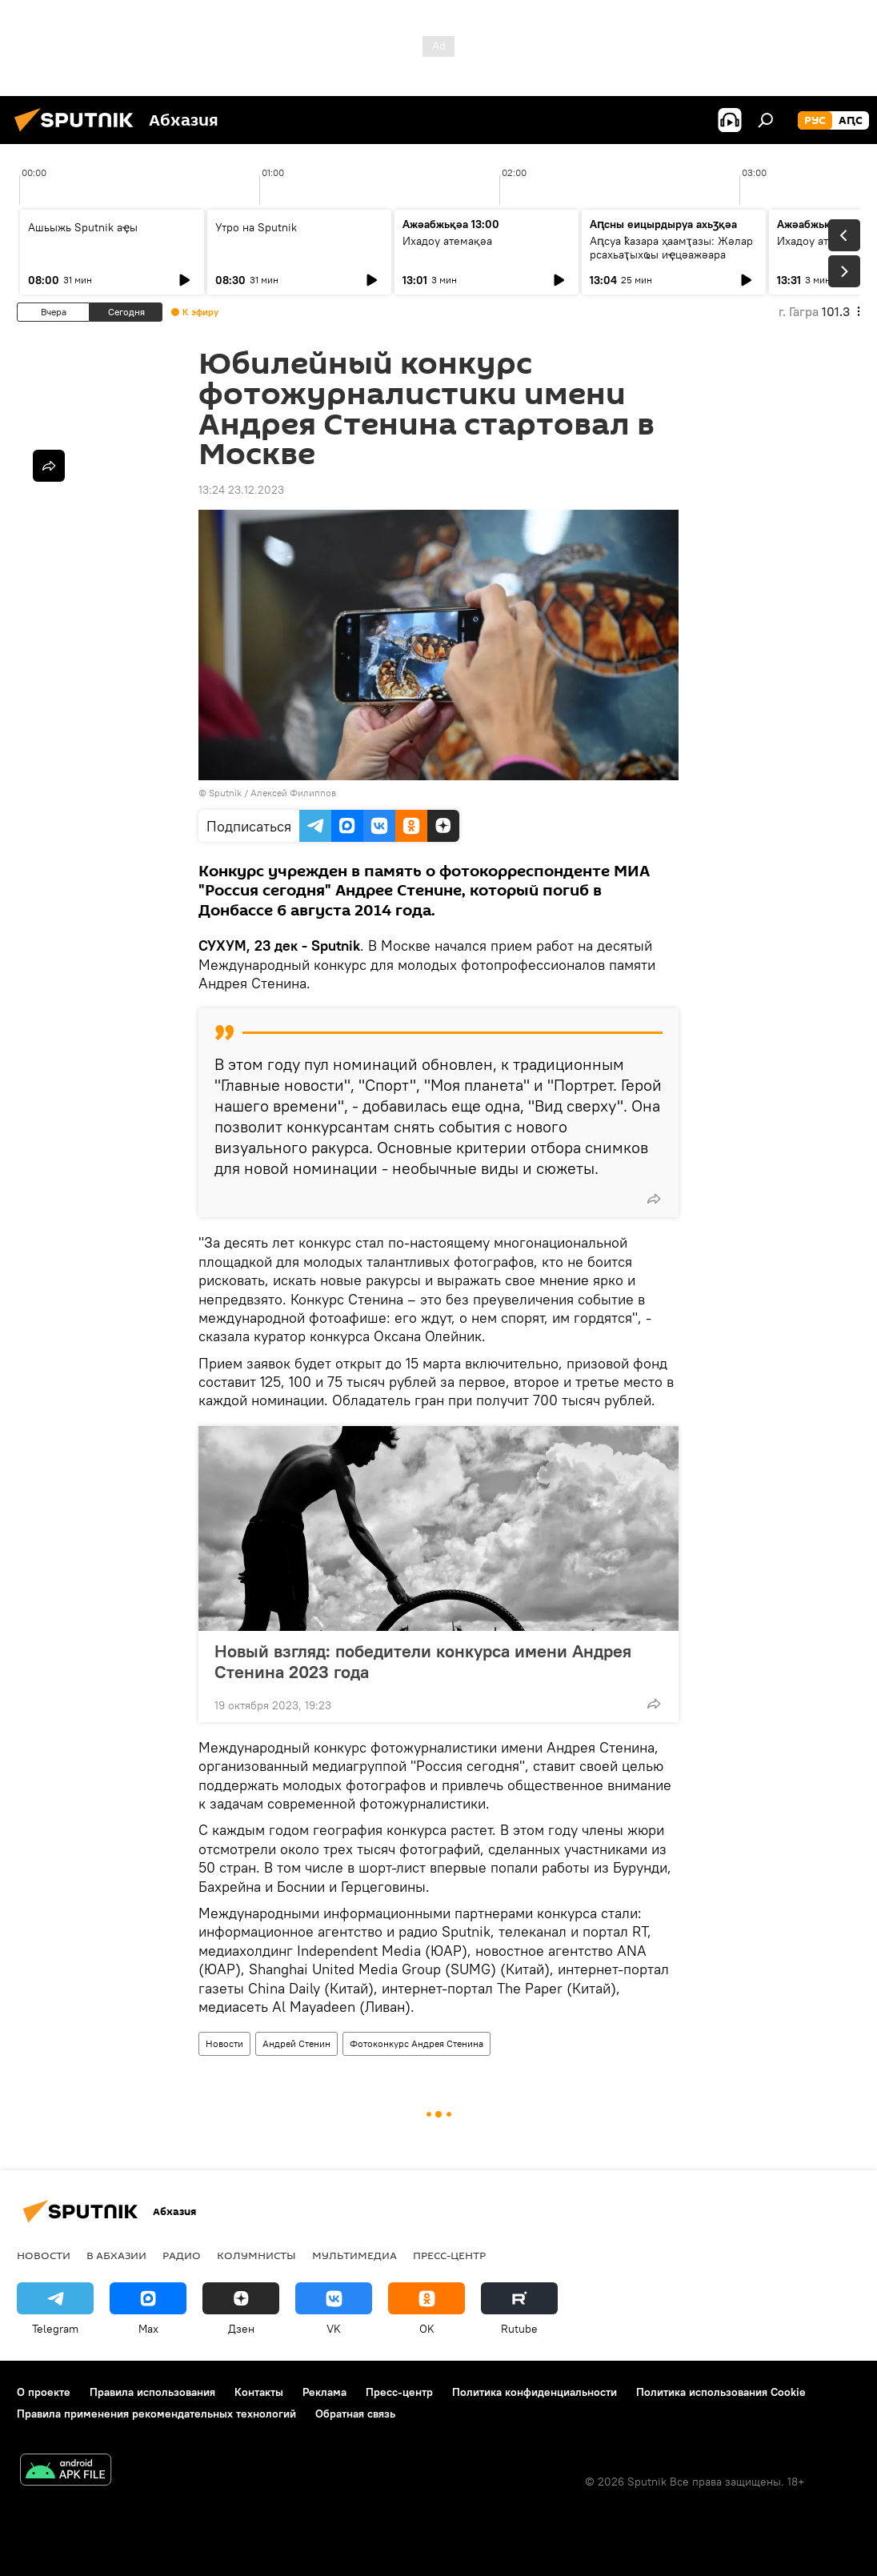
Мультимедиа (354, 2255)
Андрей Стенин (296, 2043)
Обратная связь (355, 2413)
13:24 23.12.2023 (241, 490)
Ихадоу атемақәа (447, 241)
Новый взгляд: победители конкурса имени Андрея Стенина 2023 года (422, 1661)
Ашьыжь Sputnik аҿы (83, 227)
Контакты (258, 2392)
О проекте (43, 2392)
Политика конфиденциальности (534, 2392)
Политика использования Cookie (721, 2392)
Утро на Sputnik (256, 227)
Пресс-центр (449, 2255)
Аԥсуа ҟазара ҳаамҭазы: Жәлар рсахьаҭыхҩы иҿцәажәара (671, 248)
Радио (181, 2255)
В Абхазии (116, 2255)
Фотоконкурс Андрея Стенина (416, 2043)
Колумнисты (256, 2255)
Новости (224, 2043)
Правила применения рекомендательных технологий (156, 2413)
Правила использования (152, 2392)
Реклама (324, 2392)
